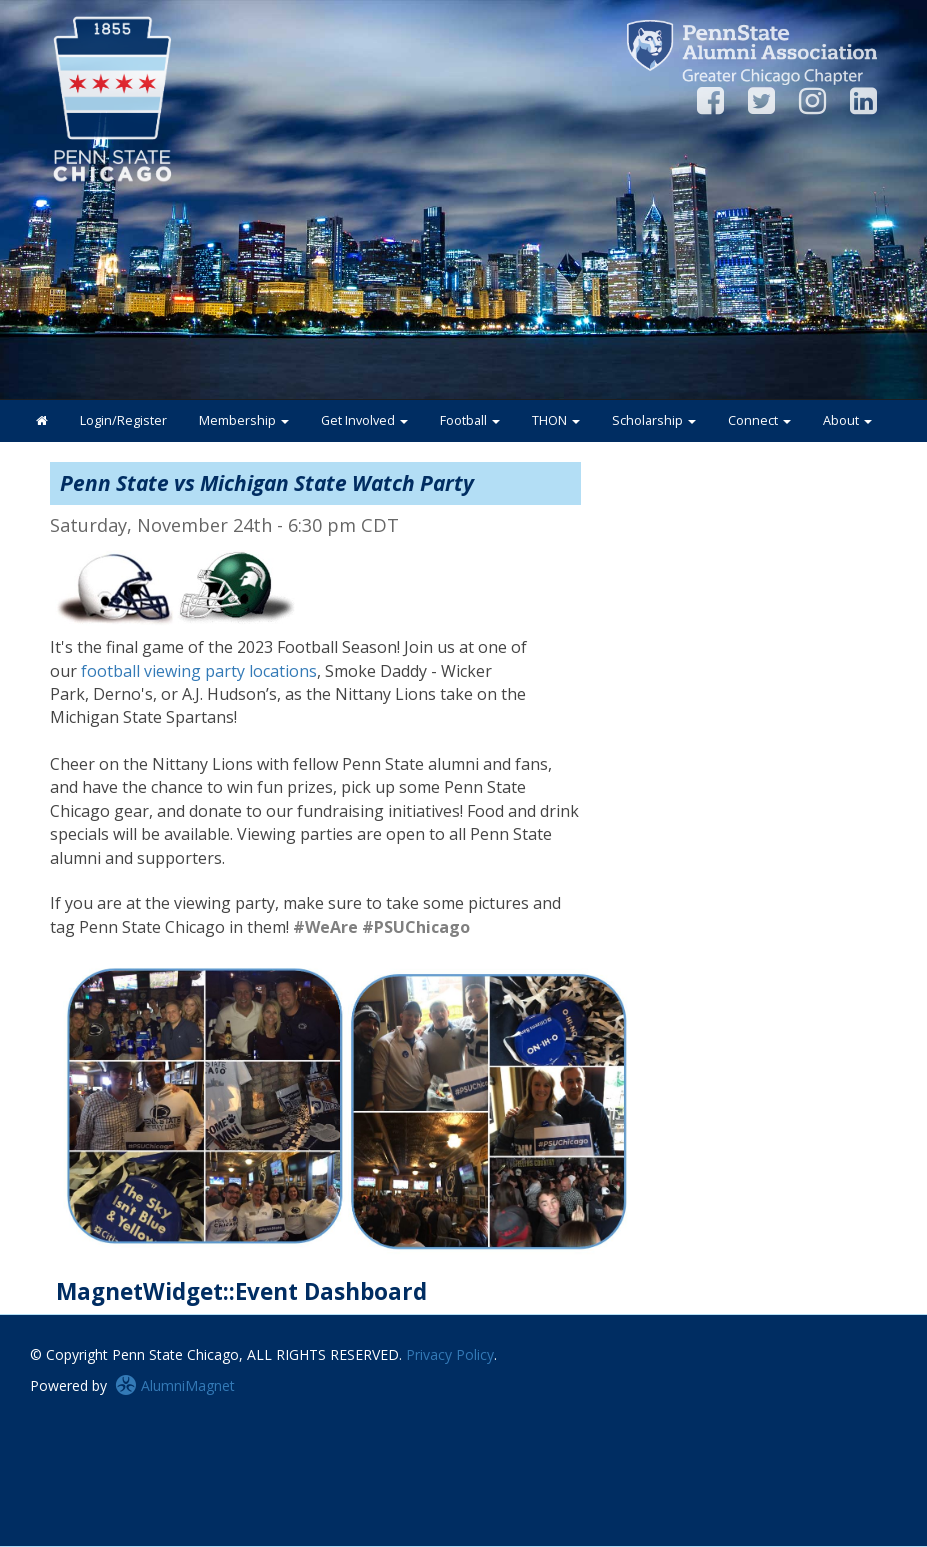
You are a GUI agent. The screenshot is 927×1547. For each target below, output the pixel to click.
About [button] (847, 420)
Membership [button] (244, 420)
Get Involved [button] (364, 420)
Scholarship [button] (654, 420)
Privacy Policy (450, 1354)
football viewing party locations (199, 671)
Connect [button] (759, 420)
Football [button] (470, 420)
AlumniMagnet (175, 1385)
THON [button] (556, 420)
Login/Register (123, 420)
